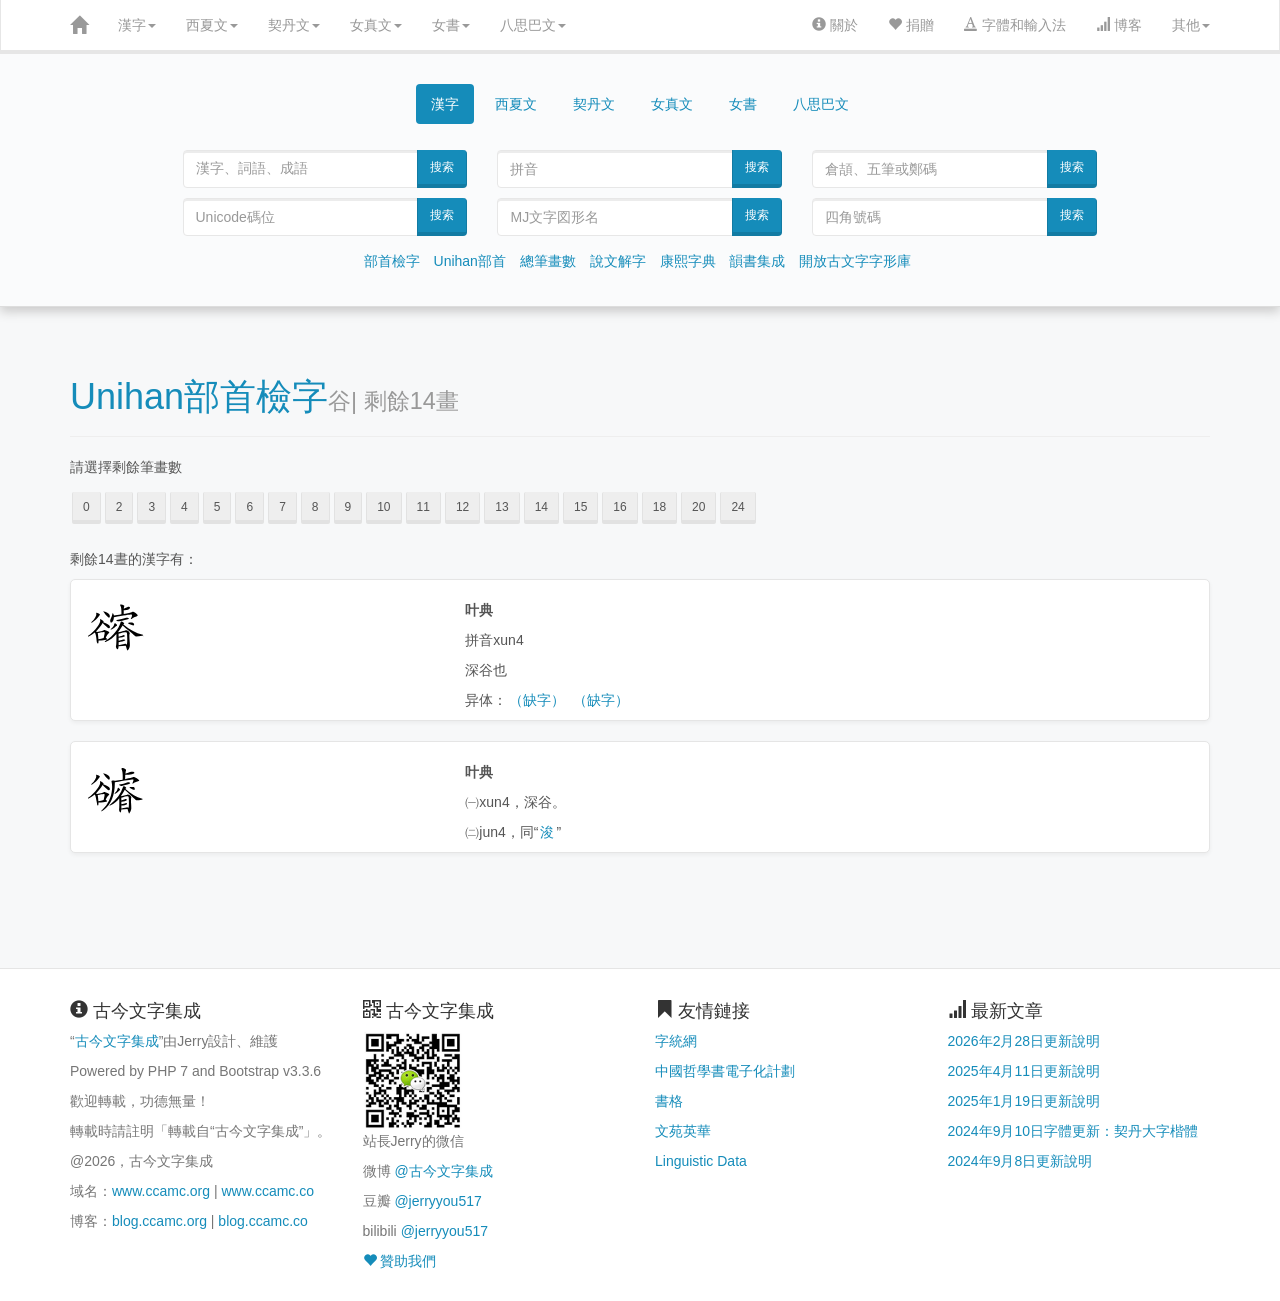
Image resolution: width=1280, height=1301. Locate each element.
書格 (669, 1101)
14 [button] (541, 507)
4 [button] (184, 507)
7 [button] (282, 507)
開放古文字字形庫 (855, 261)
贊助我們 (400, 1261)
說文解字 (618, 261)
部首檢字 (392, 261)
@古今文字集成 (443, 1171)
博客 (1119, 25)
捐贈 (911, 25)
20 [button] (698, 507)
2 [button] (119, 507)
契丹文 (294, 25)
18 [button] (659, 507)
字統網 (676, 1041)
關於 (835, 25)
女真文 (376, 25)
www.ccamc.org (161, 1191)
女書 (451, 25)
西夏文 (212, 25)
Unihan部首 (470, 261)
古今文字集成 (117, 1041)
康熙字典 (688, 261)
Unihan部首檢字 (199, 396)
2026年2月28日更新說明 (1024, 1041)
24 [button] (737, 507)
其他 (1191, 25)
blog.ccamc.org (159, 1221)
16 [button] (619, 507)
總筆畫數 (548, 261)
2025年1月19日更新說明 (1024, 1101)
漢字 (137, 25)
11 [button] (423, 507)
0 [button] (86, 507)
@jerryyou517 (437, 1201)
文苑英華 (683, 1131)
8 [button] (315, 507)
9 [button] (348, 507)
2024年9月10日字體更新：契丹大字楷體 (1073, 1131)
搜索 (442, 167)
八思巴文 (533, 25)
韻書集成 (757, 261)
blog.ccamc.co (262, 1221)
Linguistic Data (701, 1161)
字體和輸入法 (1015, 25)
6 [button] (249, 507)
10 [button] (383, 507)
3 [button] (151, 507)
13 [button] (501, 507)
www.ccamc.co (267, 1191)
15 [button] (580, 507)
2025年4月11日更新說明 (1024, 1071)
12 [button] (462, 507)
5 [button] (217, 507)
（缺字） (537, 700)
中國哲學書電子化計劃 (725, 1071)
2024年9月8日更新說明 (1020, 1161)
